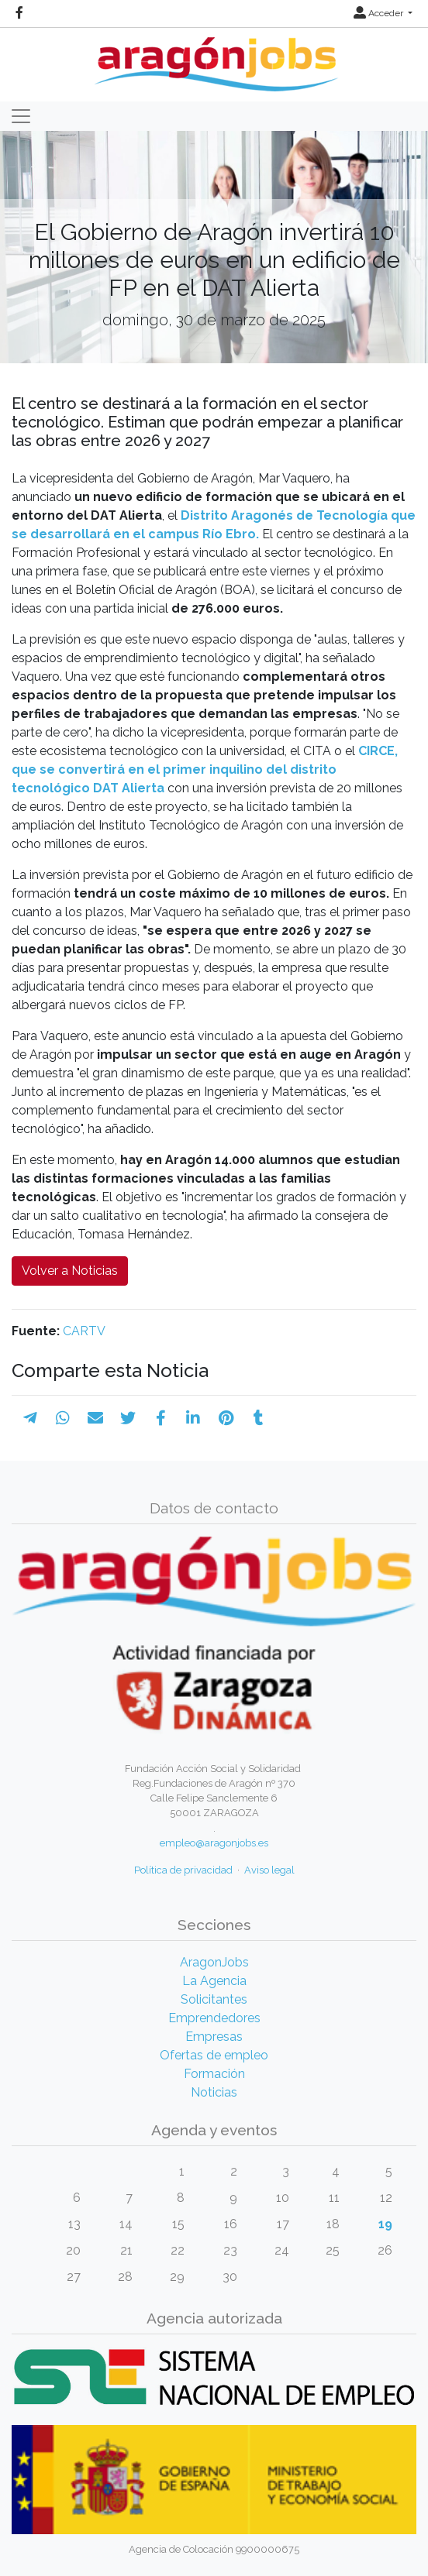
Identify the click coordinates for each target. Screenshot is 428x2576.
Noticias (214, 2092)
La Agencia (214, 1980)
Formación (214, 2073)
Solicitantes (214, 1999)
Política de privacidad (183, 1870)
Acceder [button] (380, 13)
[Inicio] (214, 58)
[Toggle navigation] (21, 116)
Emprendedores (214, 2018)
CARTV (84, 1331)
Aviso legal (269, 1870)
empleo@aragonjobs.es (214, 1843)
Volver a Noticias (70, 1270)
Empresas (214, 2036)
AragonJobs (214, 1962)
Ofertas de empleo (214, 2055)
